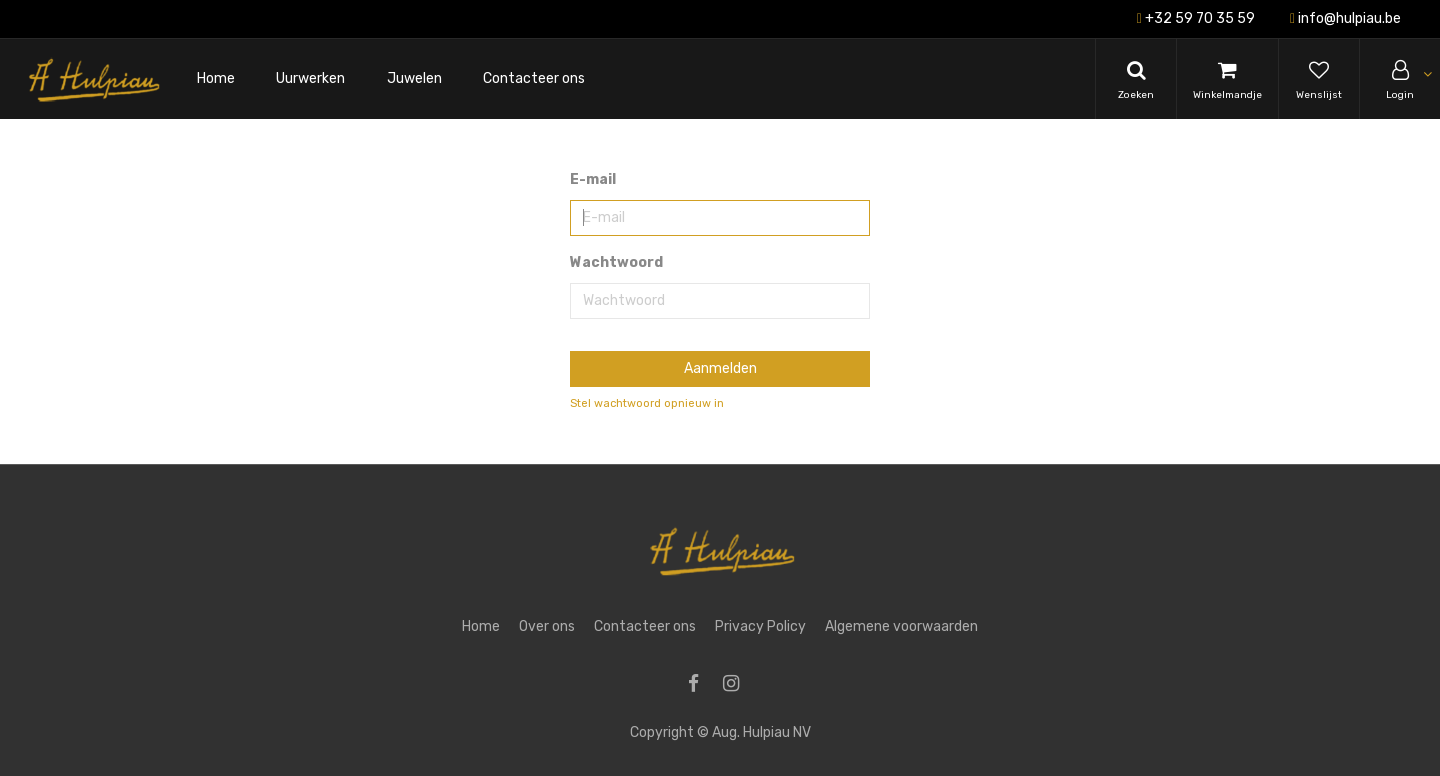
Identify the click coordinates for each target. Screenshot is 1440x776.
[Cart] (1227, 79)
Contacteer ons (645, 626)
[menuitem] (216, 79)
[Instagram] (737, 685)
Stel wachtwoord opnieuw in (647, 403)
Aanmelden (720, 368)
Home (481, 626)
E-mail (593, 179)
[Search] (1136, 79)
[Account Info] (1400, 79)
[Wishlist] (1319, 79)
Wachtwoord (616, 262)
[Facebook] (700, 685)
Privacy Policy (760, 626)
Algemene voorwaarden (901, 626)
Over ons (547, 626)
